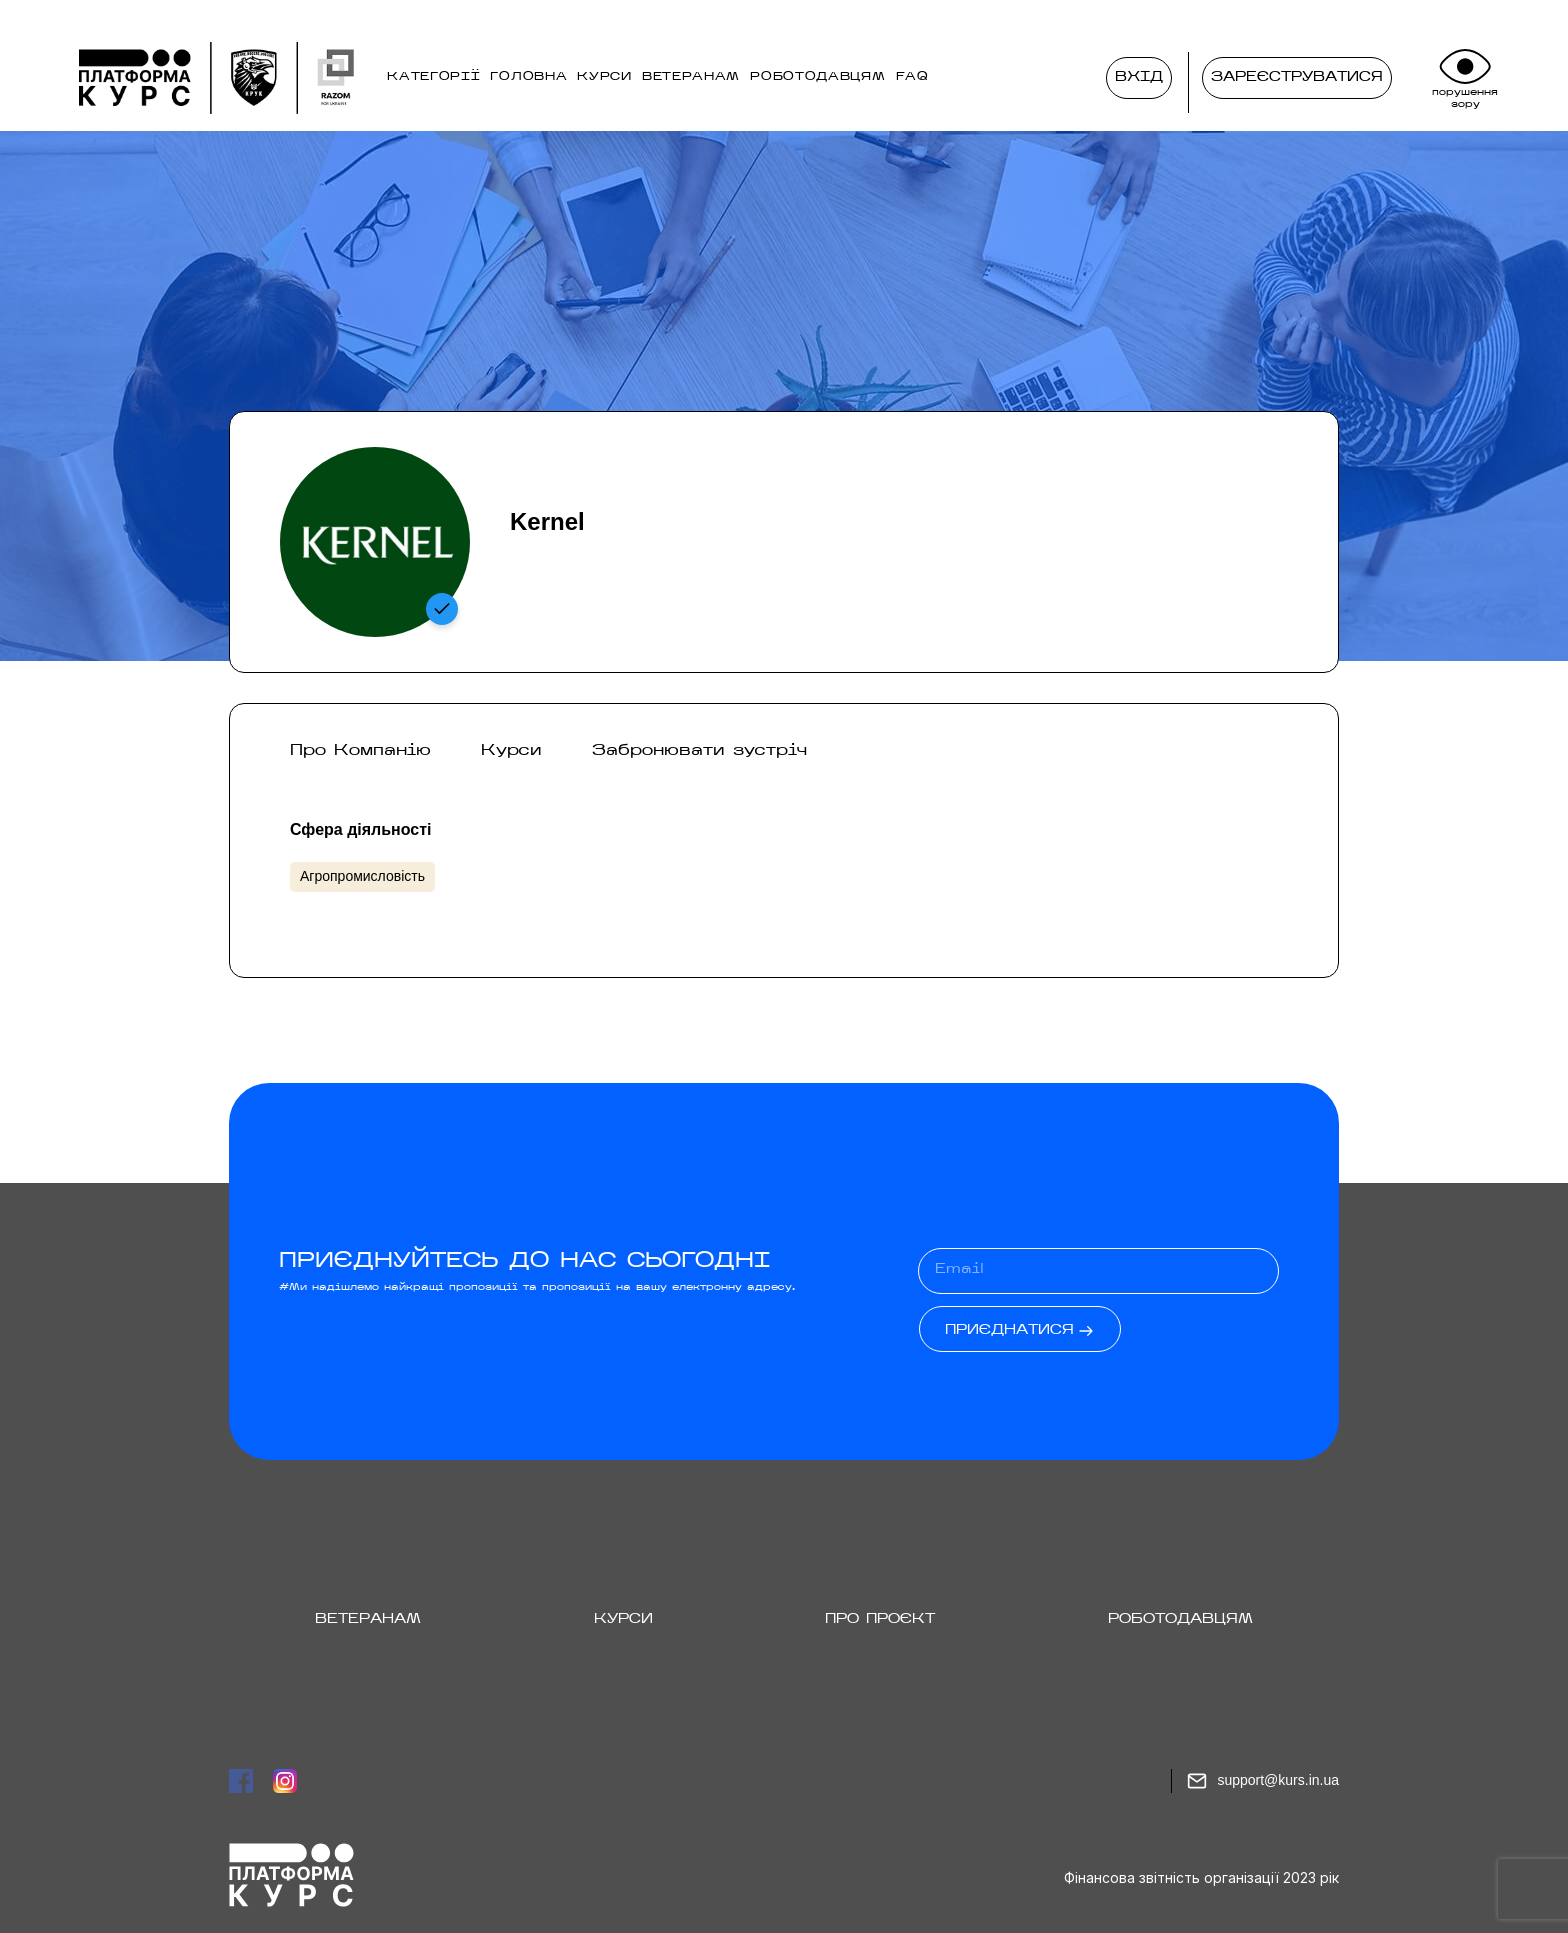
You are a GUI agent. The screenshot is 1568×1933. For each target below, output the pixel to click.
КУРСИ (604, 77)
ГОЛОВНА (528, 77)
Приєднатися (1009, 1330)
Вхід (1143, 78)
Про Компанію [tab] (360, 751)
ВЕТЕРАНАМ (691, 77)
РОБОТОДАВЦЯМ (817, 77)
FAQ (912, 77)
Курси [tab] (511, 751)
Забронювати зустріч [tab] (699, 751)
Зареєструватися (1297, 77)
